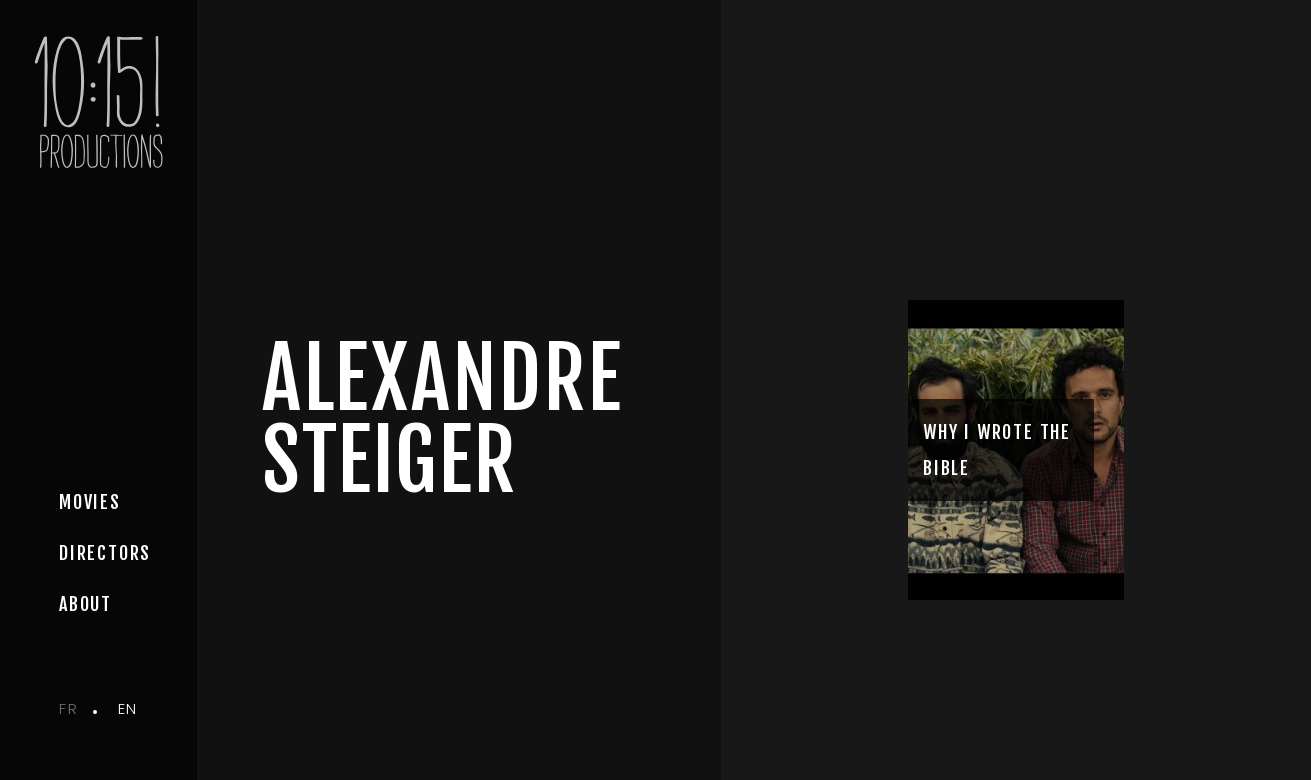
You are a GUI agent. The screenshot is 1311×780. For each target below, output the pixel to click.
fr (68, 708)
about (85, 604)
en (128, 708)
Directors (105, 553)
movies (90, 502)
